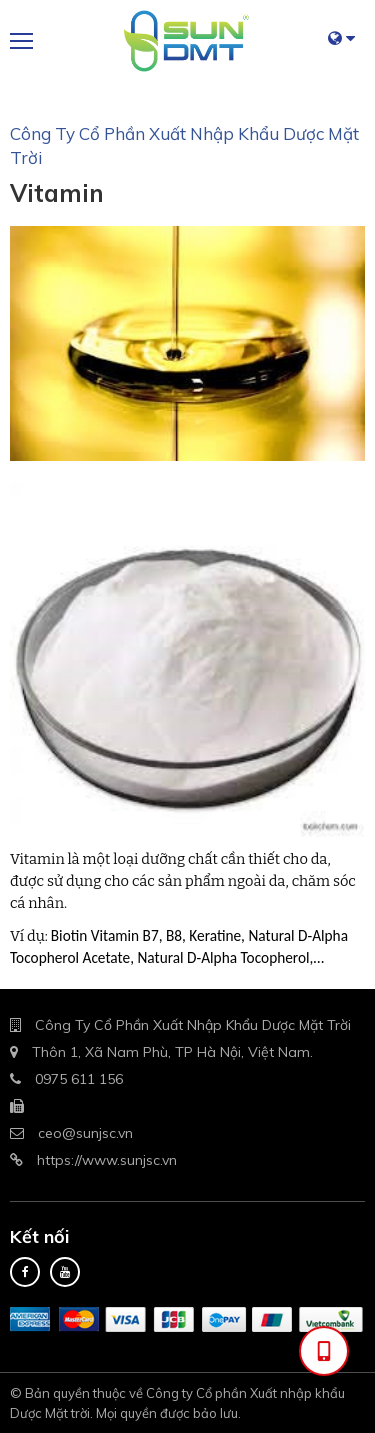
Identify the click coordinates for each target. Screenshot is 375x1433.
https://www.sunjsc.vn (107, 1160)
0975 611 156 (79, 1079)
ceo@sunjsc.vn (85, 1133)
